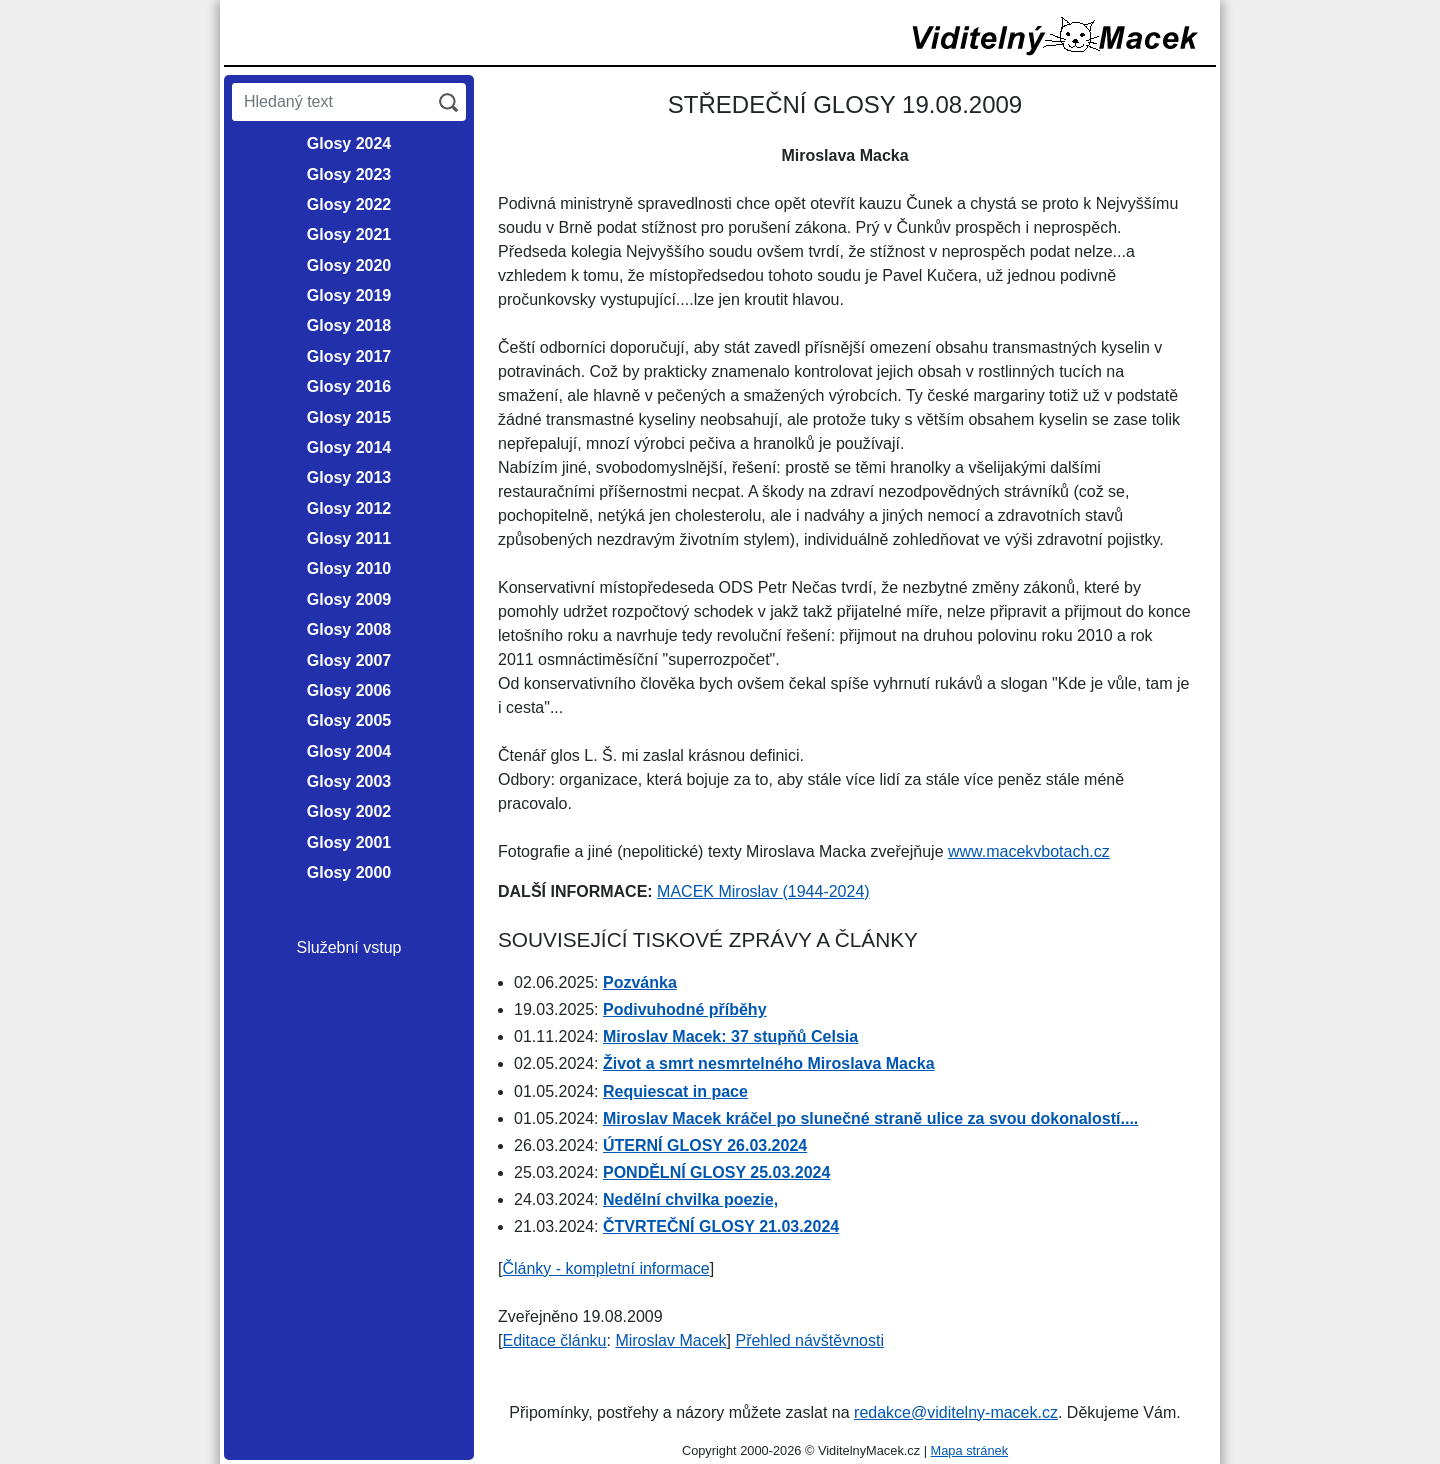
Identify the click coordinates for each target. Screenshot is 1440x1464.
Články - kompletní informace (605, 1268)
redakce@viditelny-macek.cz (956, 1412)
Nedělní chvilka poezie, (690, 1199)
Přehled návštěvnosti (809, 1340)
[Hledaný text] (331, 102)
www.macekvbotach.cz (1029, 851)
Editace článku (554, 1340)
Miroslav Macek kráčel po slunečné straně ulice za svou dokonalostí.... (870, 1118)
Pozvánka (640, 982)
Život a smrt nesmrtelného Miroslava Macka (769, 1063)
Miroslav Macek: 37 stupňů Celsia (730, 1036)
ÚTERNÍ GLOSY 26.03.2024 (705, 1145)
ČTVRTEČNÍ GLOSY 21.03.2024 (721, 1226)
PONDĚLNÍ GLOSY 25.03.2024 (716, 1172)
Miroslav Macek (670, 1340)
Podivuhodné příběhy (685, 1009)
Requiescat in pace (675, 1091)
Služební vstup (349, 947)
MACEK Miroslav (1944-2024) (763, 891)
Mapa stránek (970, 1450)
